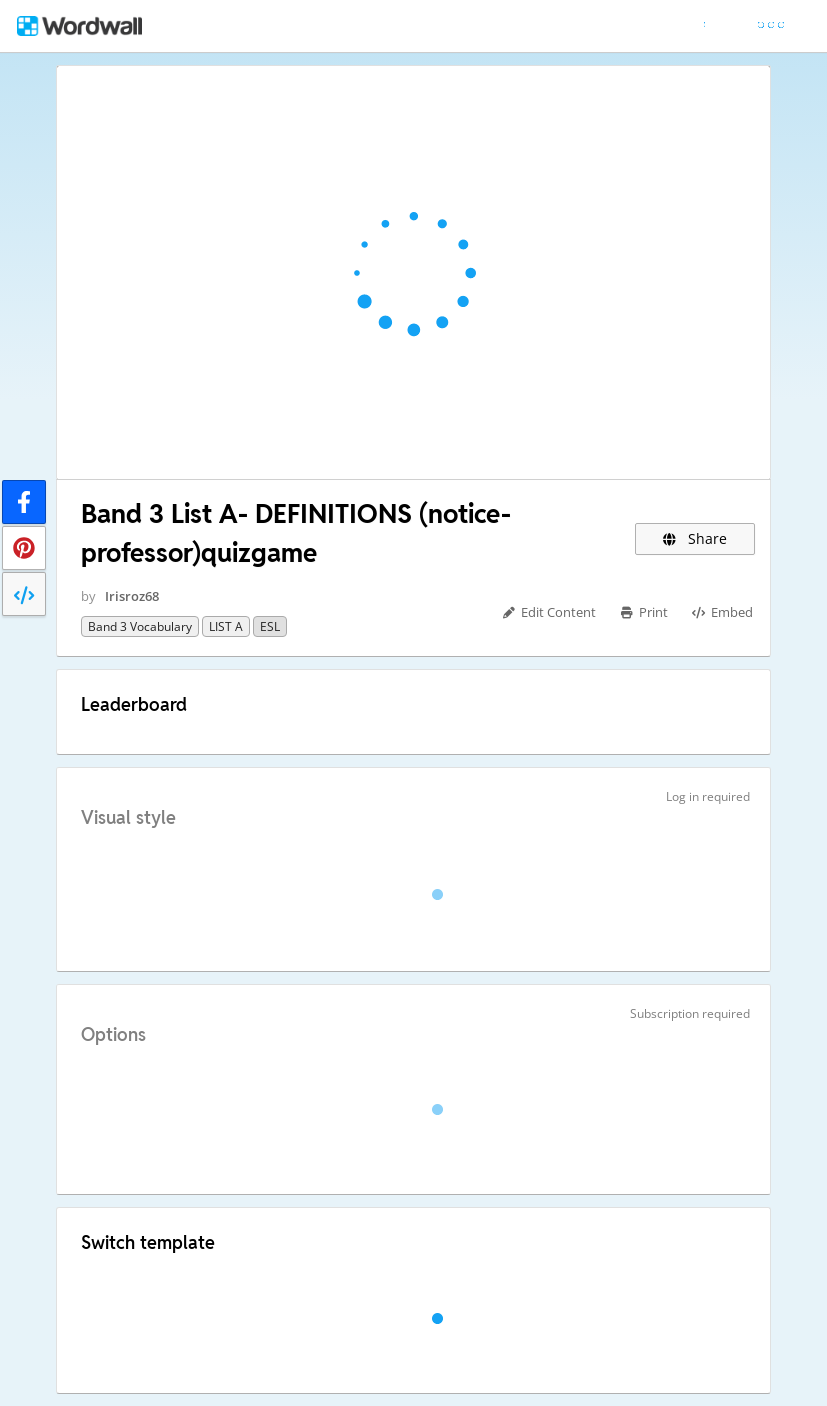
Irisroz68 (132, 596)
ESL (270, 626)
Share (695, 538)
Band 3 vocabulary (140, 626)
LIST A (226, 626)
